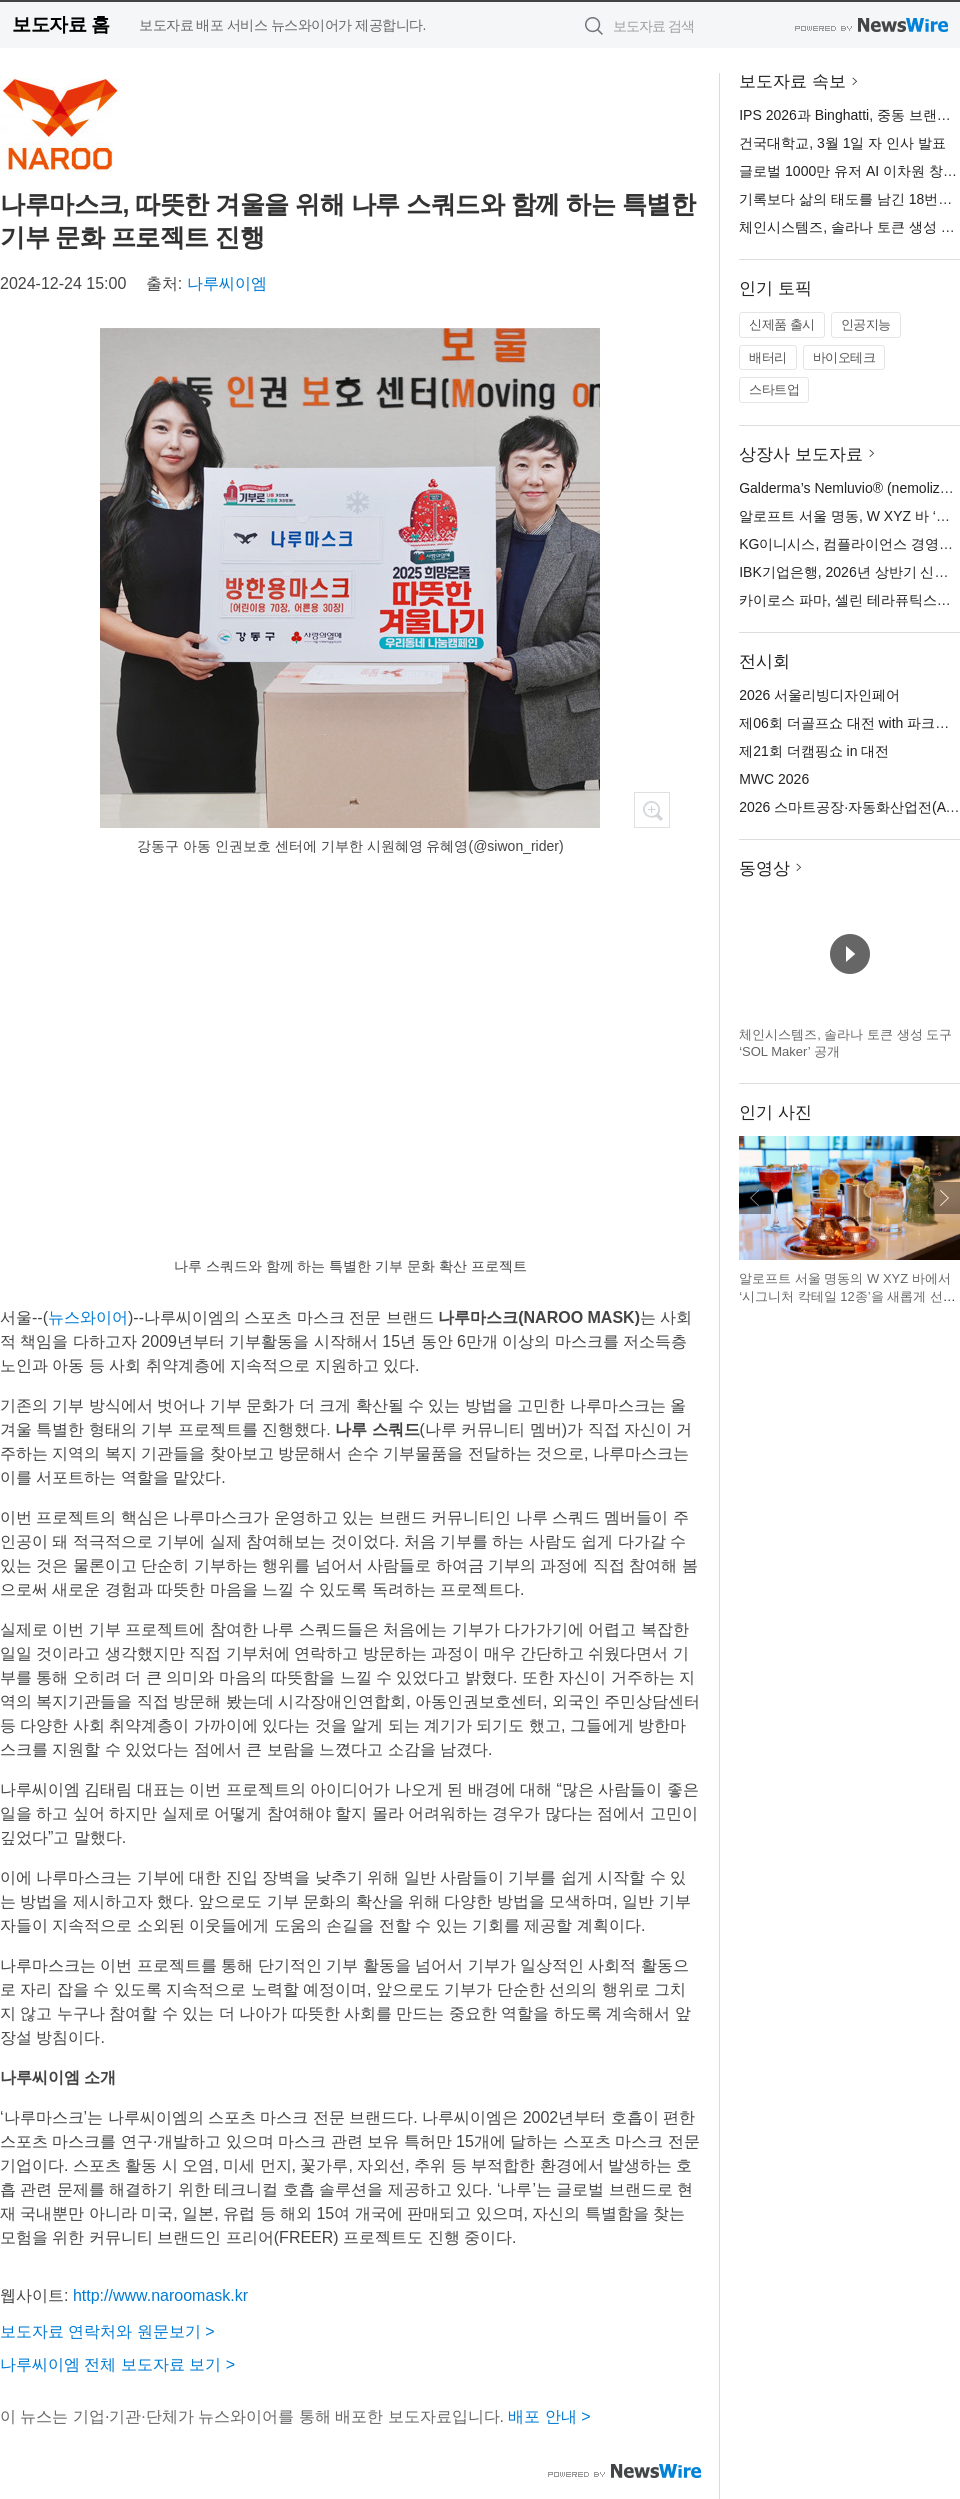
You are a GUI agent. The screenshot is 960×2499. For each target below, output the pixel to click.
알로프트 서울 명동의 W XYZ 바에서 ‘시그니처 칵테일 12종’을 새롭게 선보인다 (847, 1296)
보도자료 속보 (792, 81)
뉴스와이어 (88, 1317)
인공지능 (866, 324)
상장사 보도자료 (801, 454)
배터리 (768, 357)
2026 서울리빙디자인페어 (819, 695)
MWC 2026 (774, 779)
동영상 (764, 868)
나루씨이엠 (227, 283)
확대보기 (652, 810)
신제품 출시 (782, 324)
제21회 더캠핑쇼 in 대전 (814, 751)
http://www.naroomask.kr (160, 2295)
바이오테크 (844, 357)
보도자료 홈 (60, 24)
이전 (755, 1198)
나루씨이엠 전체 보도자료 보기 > (117, 2364)
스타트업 (774, 389)
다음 (944, 1198)
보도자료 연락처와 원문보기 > (107, 2331)
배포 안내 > (549, 2416)
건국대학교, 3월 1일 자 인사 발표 (842, 143)
